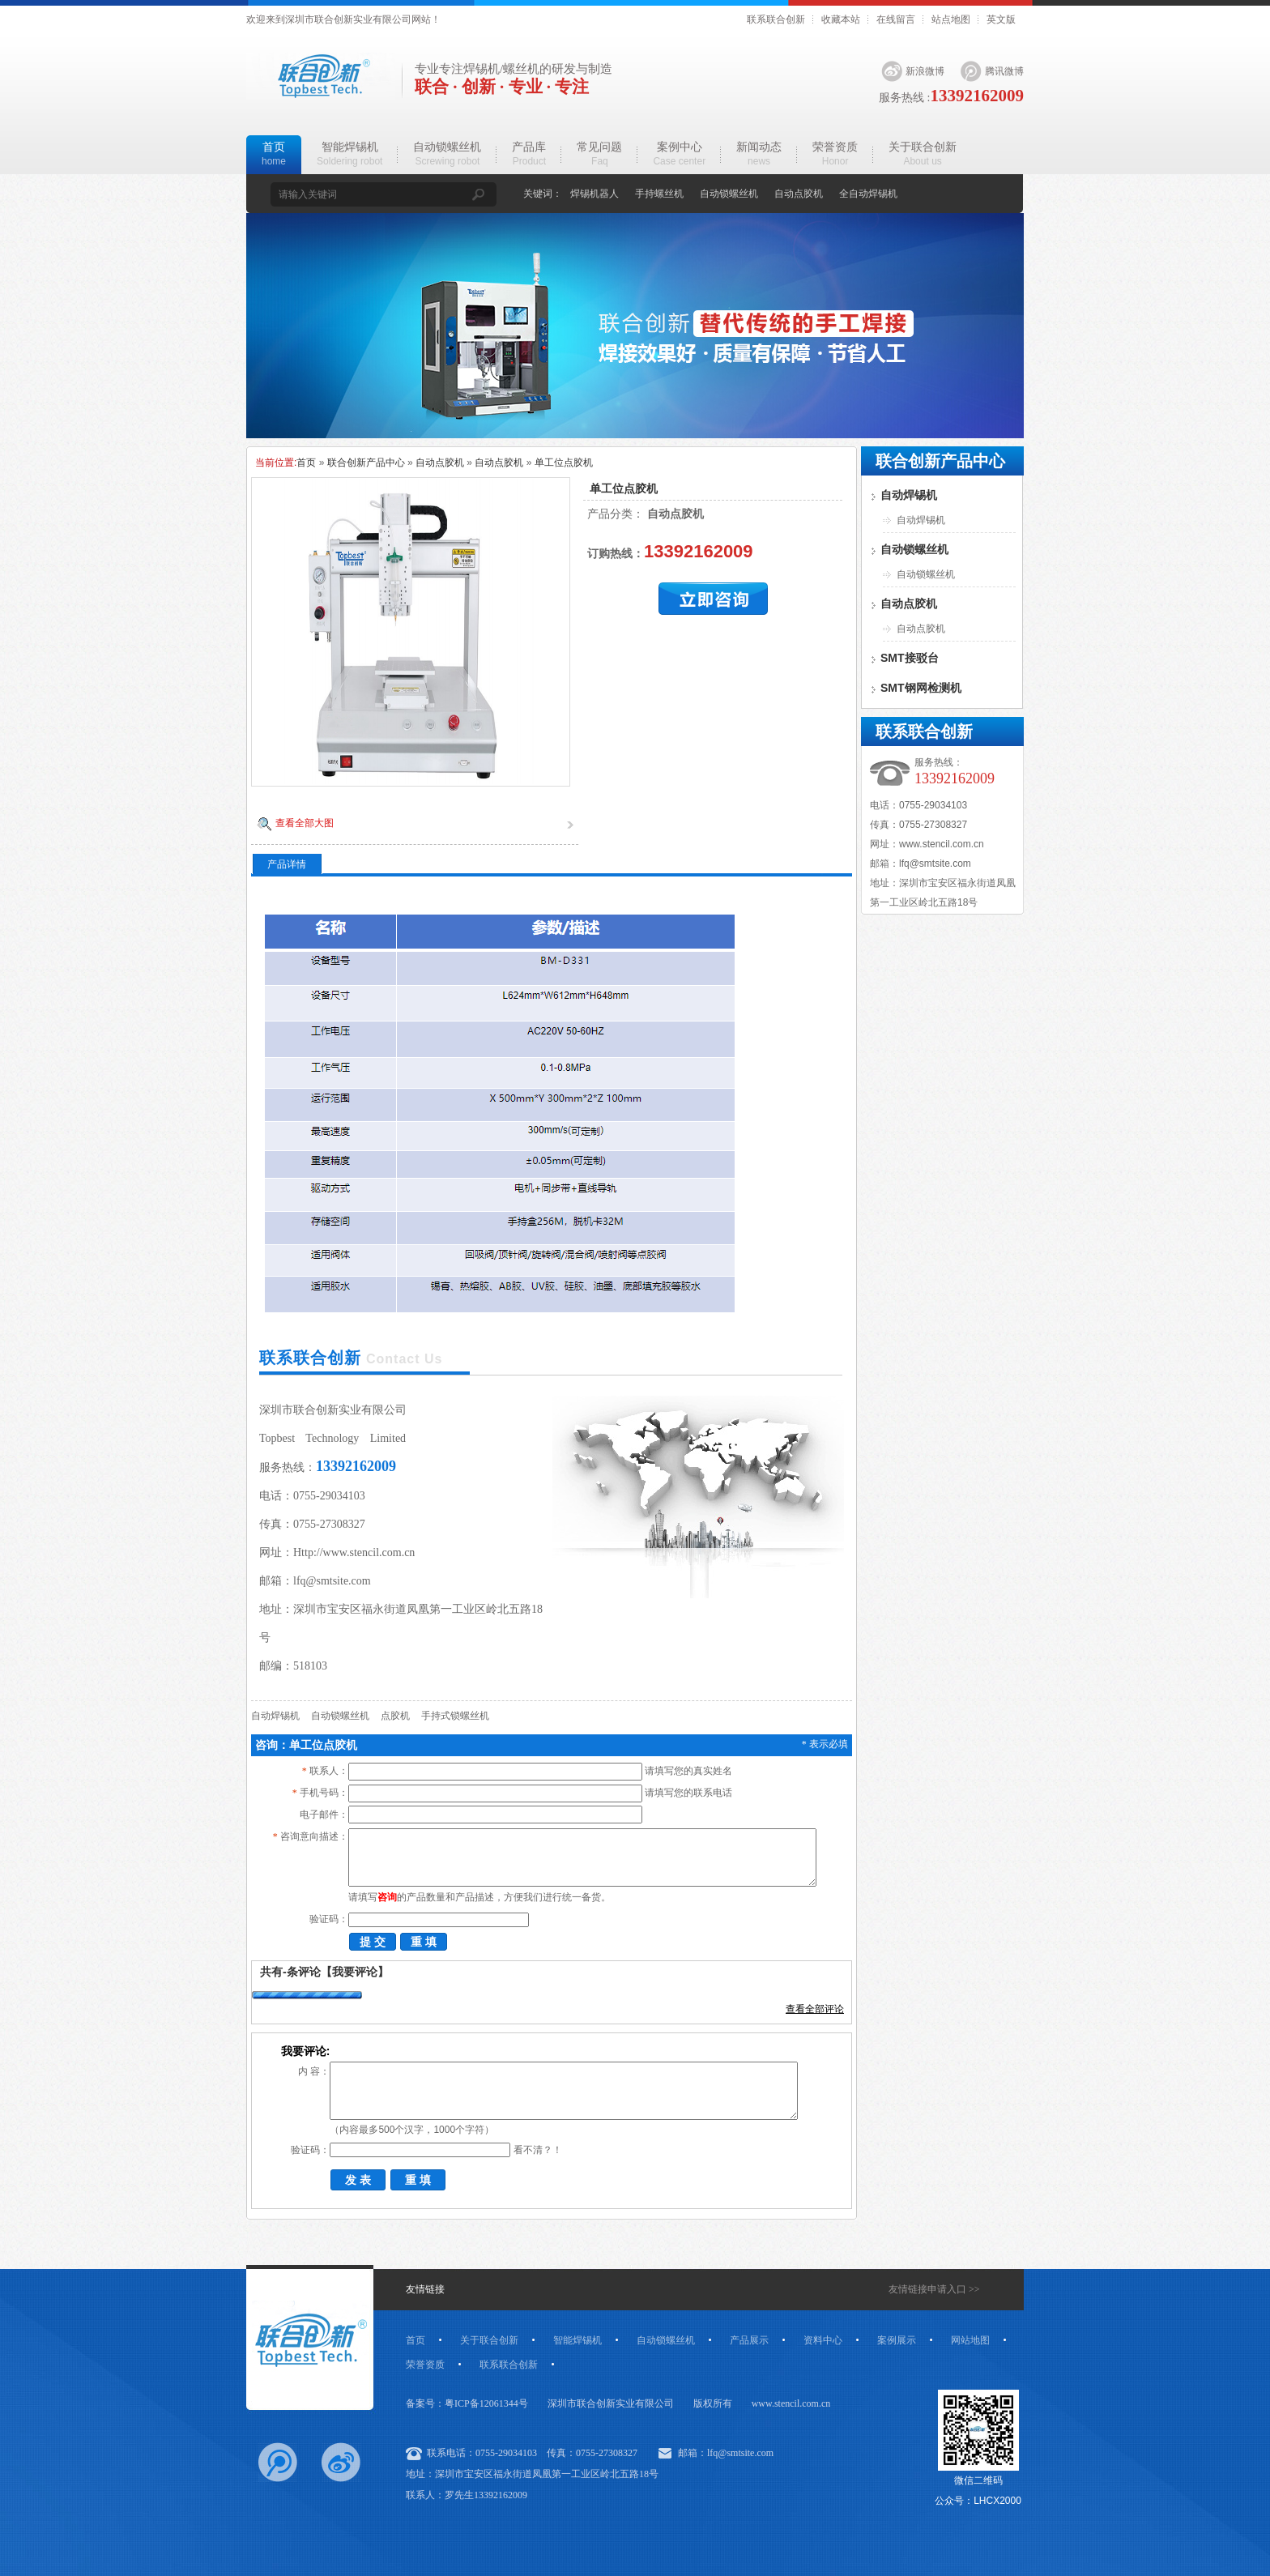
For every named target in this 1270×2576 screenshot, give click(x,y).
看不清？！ (538, 2150)
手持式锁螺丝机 (455, 1715)
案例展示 (896, 2340)
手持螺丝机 (659, 193)
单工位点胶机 (564, 462)
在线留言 (895, 19)
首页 (306, 462)
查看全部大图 (304, 823)
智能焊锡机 (577, 2340)
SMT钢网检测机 (920, 687)
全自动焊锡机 (868, 193)
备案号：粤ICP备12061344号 (467, 2403)
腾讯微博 (1004, 71)
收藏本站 (840, 19)
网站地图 (970, 2340)
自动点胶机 (798, 193)
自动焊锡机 (275, 1715)
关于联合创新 (489, 2340)
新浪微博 (925, 71)
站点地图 (950, 19)
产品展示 (749, 2340)
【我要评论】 (355, 1971)
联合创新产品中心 (366, 462)
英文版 (1001, 19)
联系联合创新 (776, 19)
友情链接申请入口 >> (934, 2289)
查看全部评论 (815, 2009)
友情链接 (425, 2289)
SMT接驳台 (909, 657)
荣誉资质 (425, 2364)
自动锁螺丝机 (729, 193)
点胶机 (395, 1715)
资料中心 (822, 2340)
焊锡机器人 (594, 193)
